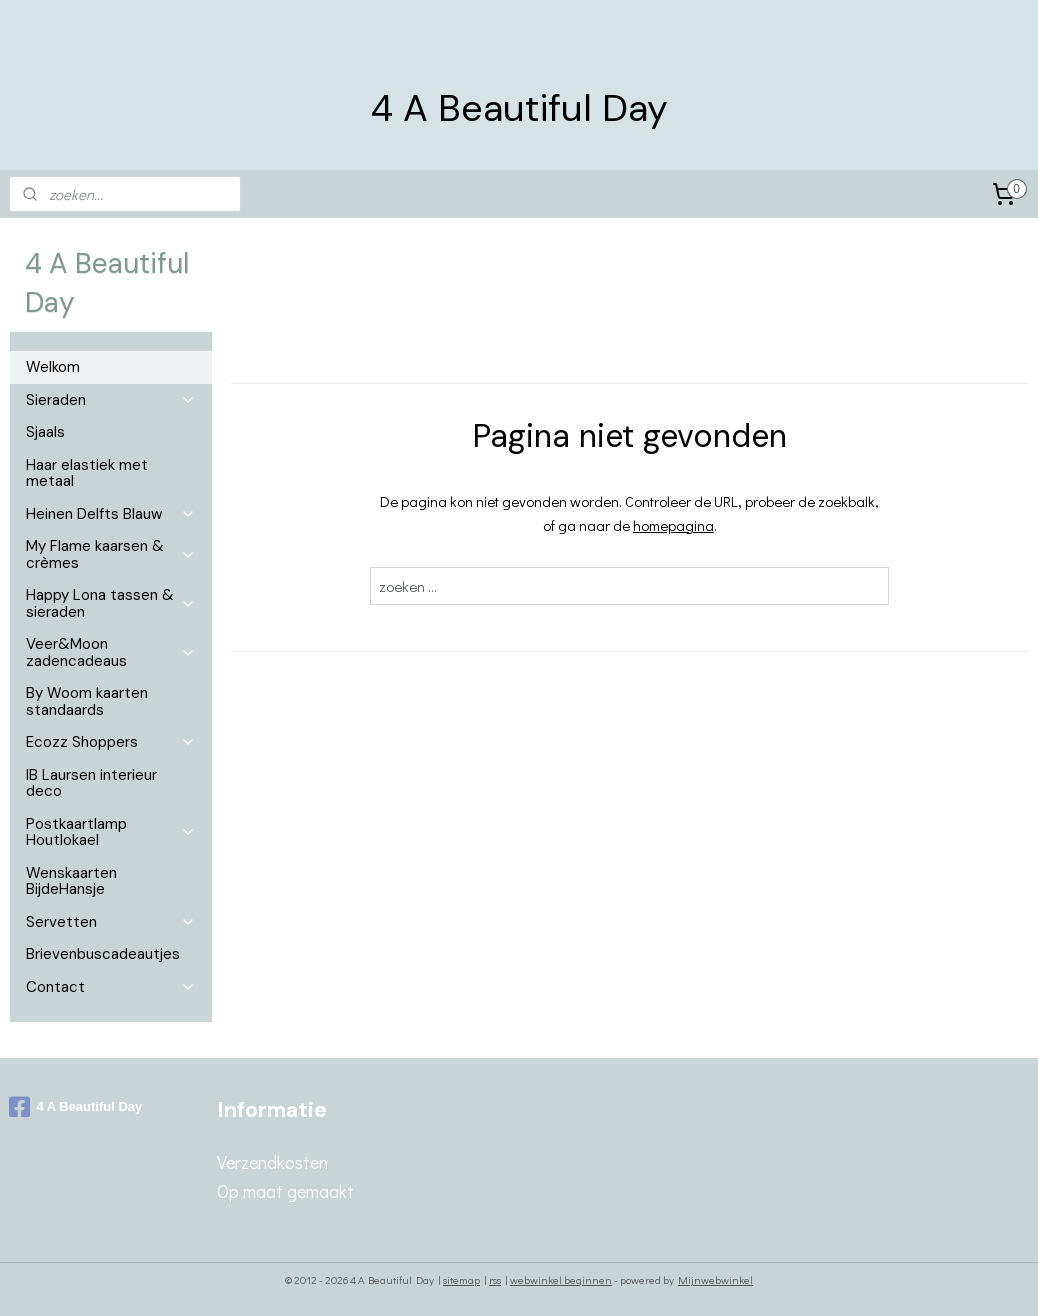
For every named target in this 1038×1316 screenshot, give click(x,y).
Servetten (111, 922)
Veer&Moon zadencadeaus (111, 652)
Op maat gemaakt (285, 1191)
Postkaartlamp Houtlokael (111, 832)
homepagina (673, 525)
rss (495, 1279)
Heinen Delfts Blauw (111, 514)
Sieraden (111, 400)
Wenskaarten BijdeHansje (71, 881)
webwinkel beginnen (561, 1279)
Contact (111, 987)
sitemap (461, 1279)
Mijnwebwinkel (715, 1279)
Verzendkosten (272, 1162)
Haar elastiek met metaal (87, 473)
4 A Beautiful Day (75, 1107)
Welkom (53, 367)
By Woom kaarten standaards (87, 701)
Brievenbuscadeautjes (103, 954)
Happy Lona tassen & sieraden (111, 603)
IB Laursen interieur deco (91, 783)
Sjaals (45, 432)
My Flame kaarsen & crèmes (111, 554)
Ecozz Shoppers (111, 742)
